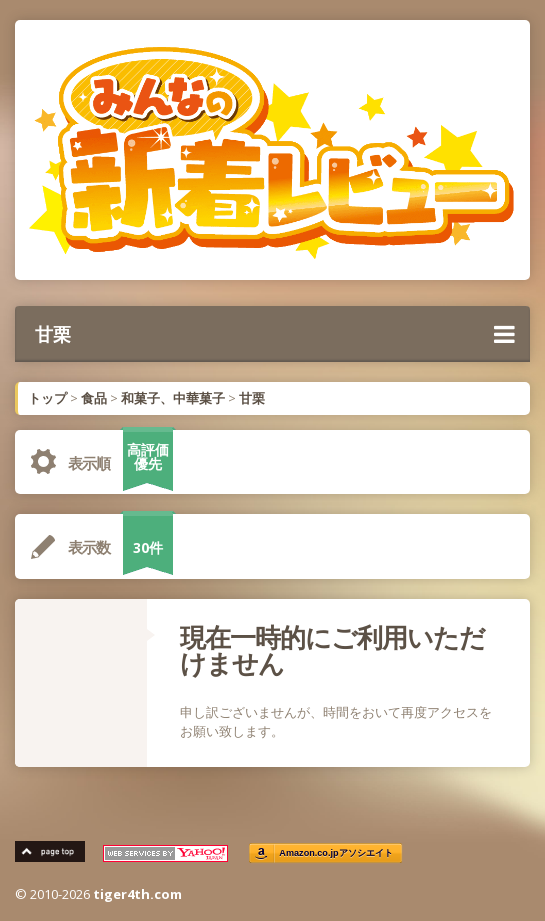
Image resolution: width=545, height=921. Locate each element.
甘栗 (275, 334)
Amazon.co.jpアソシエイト (336, 853)
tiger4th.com (137, 894)
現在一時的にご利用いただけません (332, 650)
